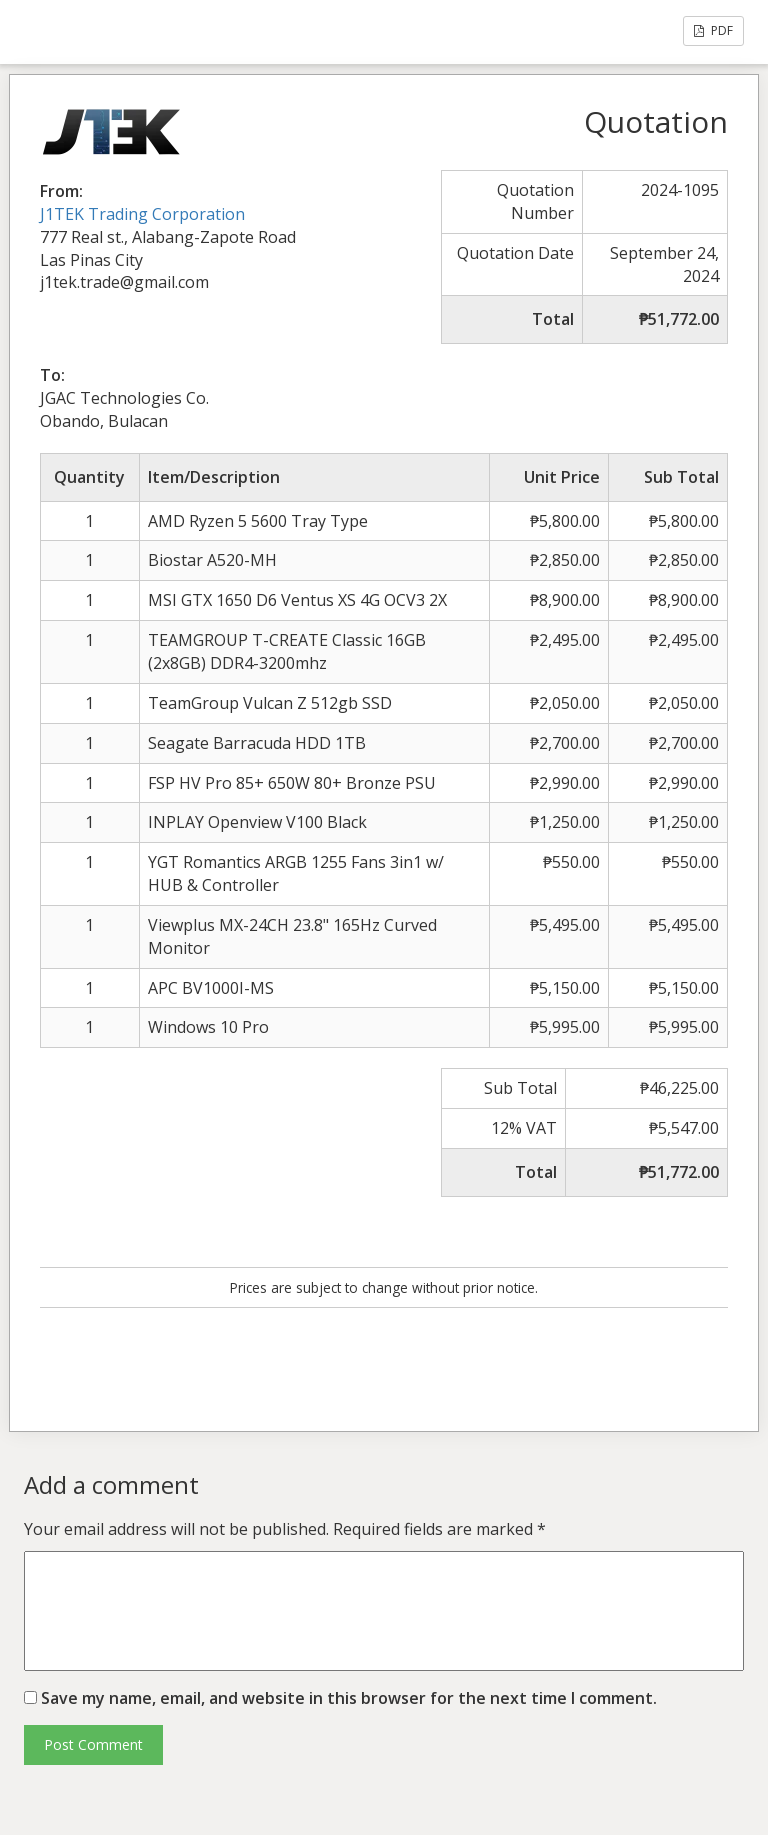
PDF (713, 30)
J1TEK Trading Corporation (142, 214)
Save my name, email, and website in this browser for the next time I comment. (349, 1698)
